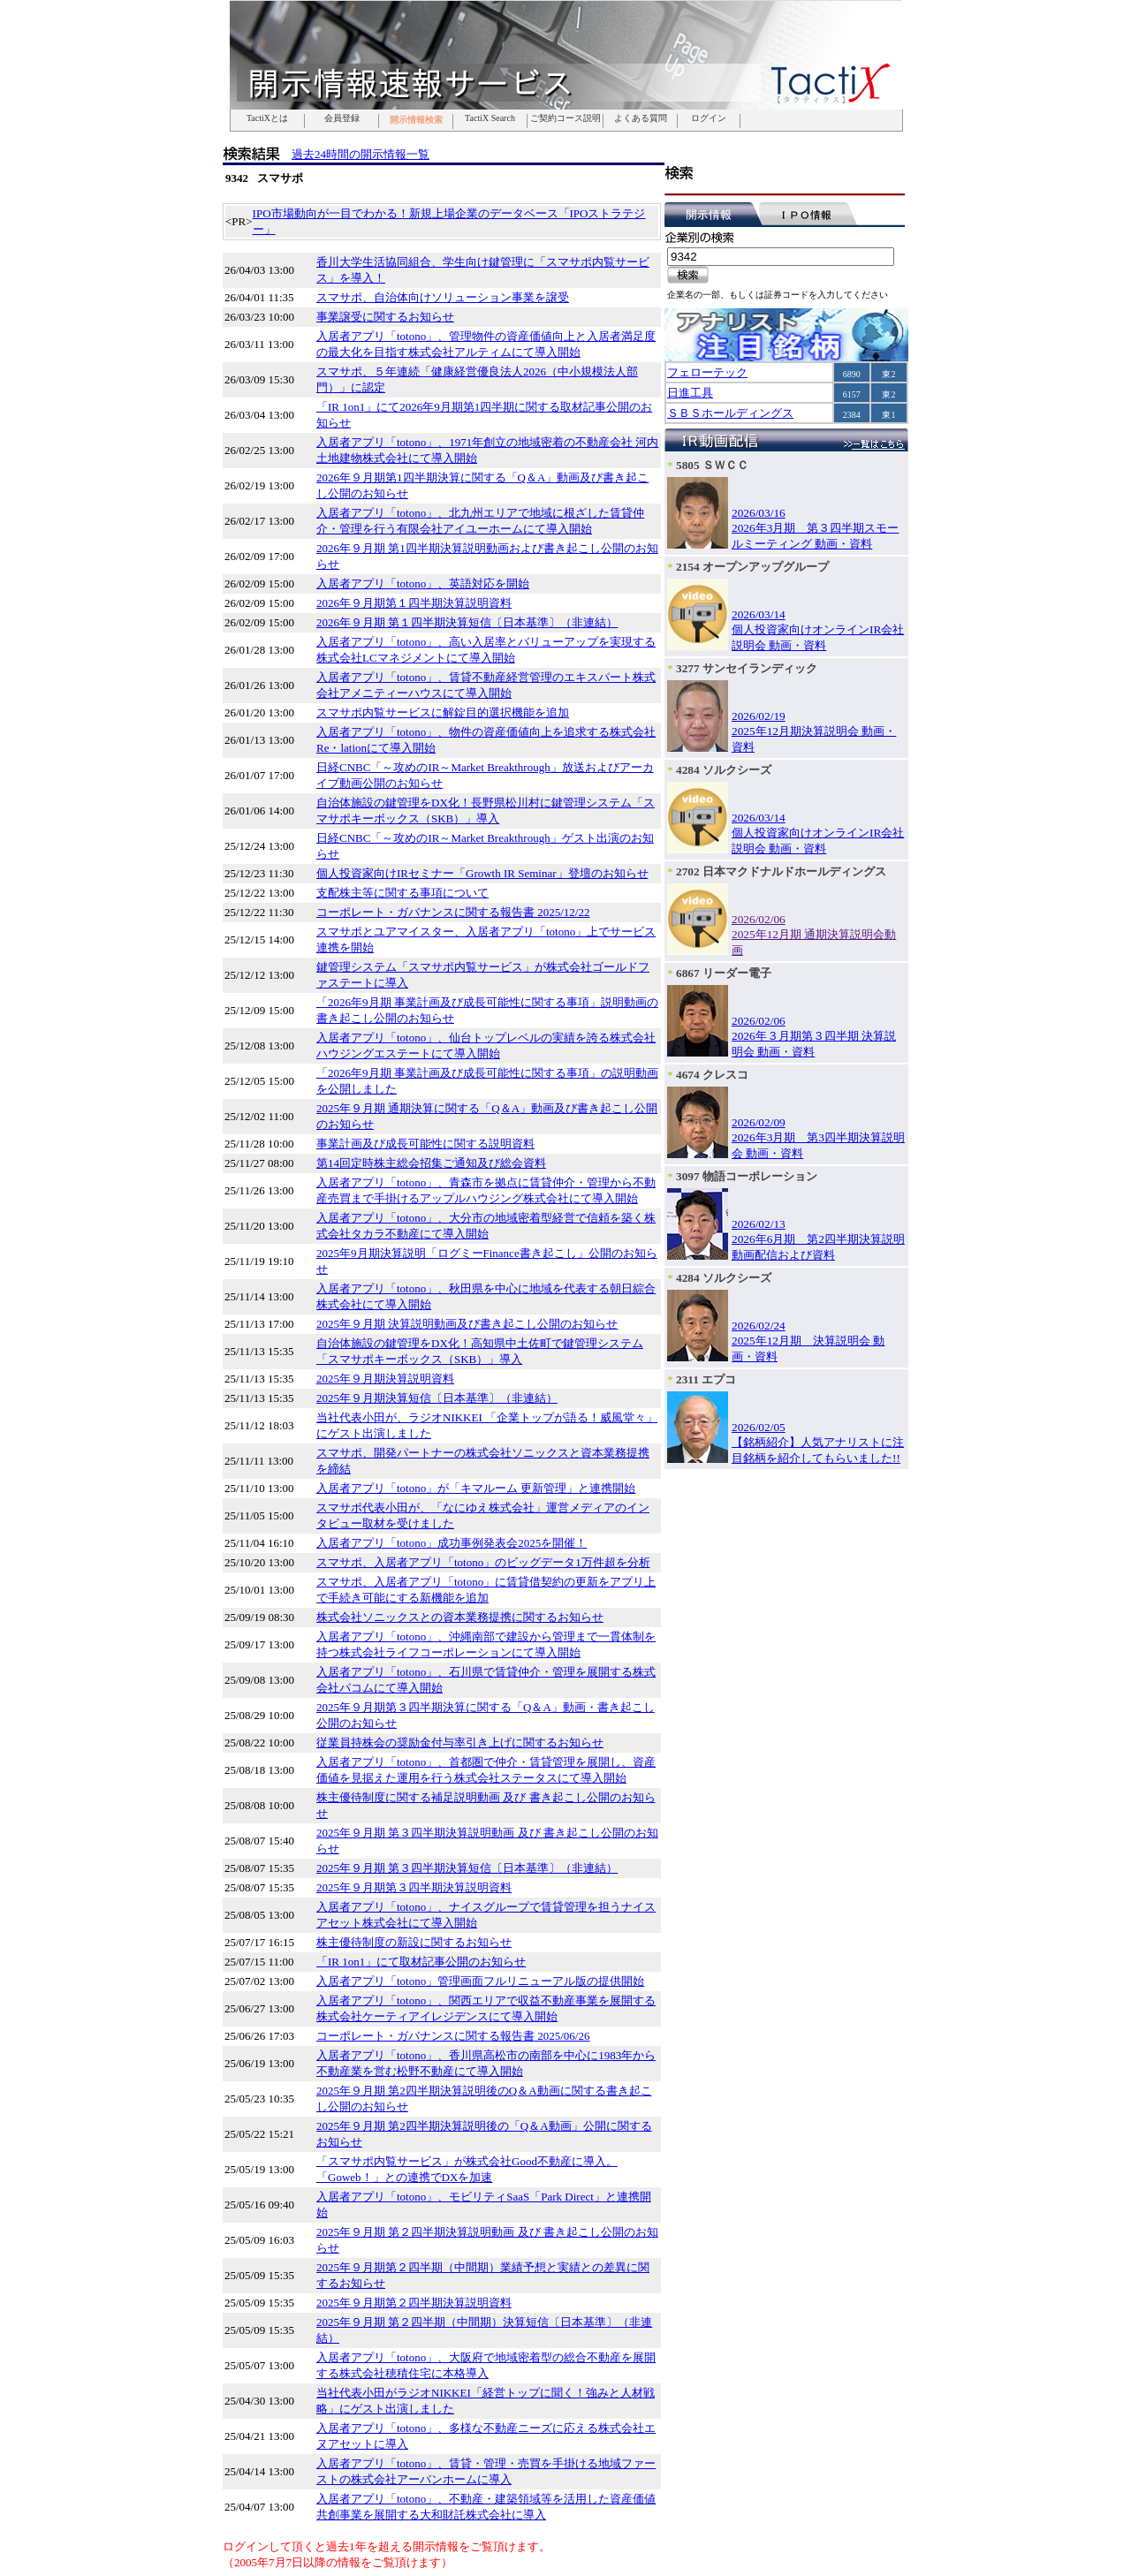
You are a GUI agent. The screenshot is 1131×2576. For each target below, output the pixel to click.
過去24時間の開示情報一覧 (360, 154)
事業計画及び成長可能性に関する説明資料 (425, 1143)
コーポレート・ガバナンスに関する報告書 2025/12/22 (452, 912)
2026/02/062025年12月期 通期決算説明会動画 (814, 935)
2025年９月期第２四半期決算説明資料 (414, 2302)
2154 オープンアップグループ (752, 566)
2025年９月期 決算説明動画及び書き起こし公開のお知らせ (467, 1323)
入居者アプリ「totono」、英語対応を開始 (422, 583)
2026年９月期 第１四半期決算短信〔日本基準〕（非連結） (467, 622)
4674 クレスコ (712, 1074)
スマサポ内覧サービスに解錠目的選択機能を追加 (442, 712)
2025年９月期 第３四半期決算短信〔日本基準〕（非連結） (467, 1868)
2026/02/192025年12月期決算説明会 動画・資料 (814, 731)
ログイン (708, 118)
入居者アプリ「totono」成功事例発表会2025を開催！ (451, 1542)
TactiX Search (490, 118)
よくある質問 (640, 118)
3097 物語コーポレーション (746, 1176)
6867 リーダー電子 (723, 973)
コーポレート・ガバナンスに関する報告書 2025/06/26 (452, 2035)
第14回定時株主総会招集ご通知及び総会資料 (431, 1163)
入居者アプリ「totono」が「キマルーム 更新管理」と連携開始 (475, 1488)
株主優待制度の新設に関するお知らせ (414, 1942)
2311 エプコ (706, 1379)
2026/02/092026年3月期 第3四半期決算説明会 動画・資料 (818, 1138)
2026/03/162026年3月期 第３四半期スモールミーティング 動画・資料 (815, 528)
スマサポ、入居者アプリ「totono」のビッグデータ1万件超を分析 (483, 1562)
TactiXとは (267, 118)
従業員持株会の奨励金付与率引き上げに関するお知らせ (459, 1742)
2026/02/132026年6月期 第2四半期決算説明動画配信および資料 (818, 1239)
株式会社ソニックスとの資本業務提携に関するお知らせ (459, 1617)
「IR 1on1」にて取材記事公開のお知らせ (421, 1961)
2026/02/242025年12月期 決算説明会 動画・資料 (808, 1341)
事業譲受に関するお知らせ (385, 316)
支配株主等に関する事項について (402, 892)
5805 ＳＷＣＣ (712, 465)
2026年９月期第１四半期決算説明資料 (414, 603)
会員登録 (342, 118)
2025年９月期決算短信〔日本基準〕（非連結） (437, 1398)
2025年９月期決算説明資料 (385, 1378)
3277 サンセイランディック (746, 668)
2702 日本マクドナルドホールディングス (781, 871)
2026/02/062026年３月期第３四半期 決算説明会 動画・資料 (814, 1036)
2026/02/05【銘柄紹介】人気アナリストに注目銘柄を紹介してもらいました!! (818, 1443)
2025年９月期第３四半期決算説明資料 (414, 1887)
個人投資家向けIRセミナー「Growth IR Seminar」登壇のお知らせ (482, 873)
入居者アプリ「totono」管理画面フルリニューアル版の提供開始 (480, 1981)
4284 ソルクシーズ (723, 770)
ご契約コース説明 (565, 118)
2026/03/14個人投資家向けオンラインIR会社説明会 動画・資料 (818, 630)
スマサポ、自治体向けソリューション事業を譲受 (442, 297)
